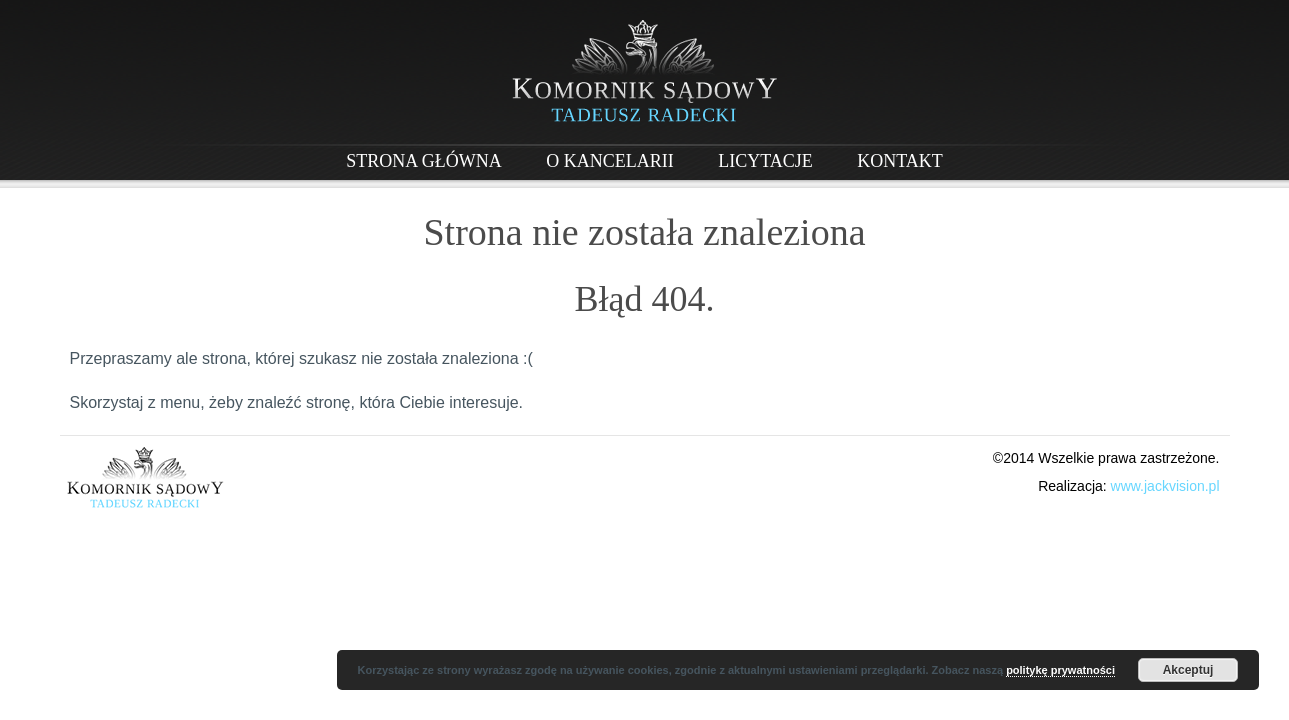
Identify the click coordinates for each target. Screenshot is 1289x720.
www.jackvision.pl (1165, 486)
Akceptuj (1188, 670)
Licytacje (765, 161)
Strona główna (424, 161)
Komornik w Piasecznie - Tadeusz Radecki (644, 71)
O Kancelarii (610, 161)
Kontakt (900, 161)
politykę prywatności (1060, 670)
